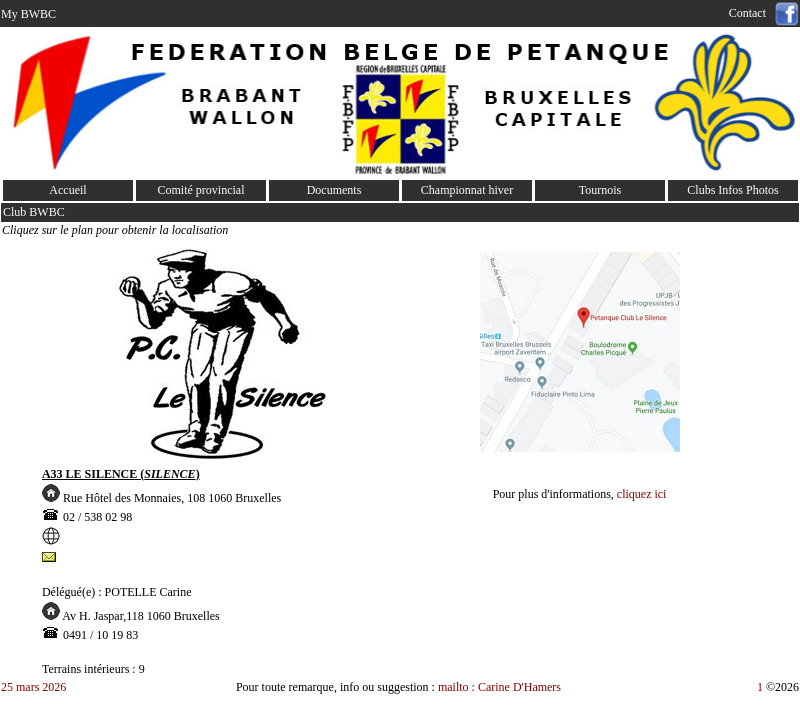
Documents (334, 190)
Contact (750, 13)
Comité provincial (201, 190)
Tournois (600, 190)
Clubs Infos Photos (732, 190)
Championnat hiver (467, 190)
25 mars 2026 (33, 687)
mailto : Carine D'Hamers (501, 687)
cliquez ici (642, 494)
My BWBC (28, 14)
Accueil (67, 190)
